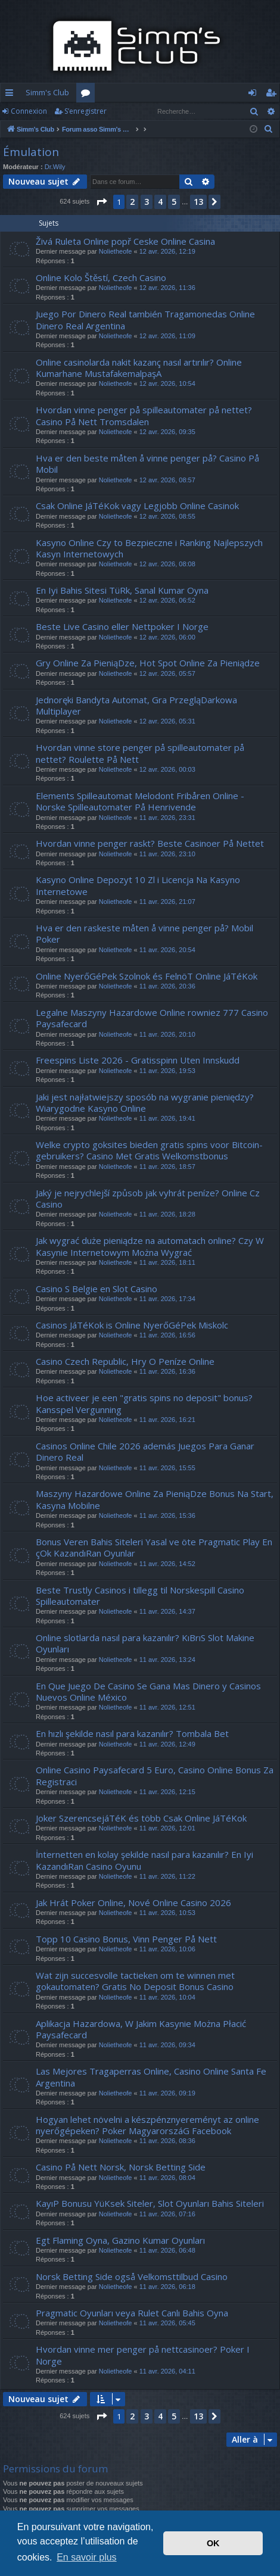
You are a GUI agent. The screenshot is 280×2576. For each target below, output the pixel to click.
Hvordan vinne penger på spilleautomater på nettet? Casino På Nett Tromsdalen (144, 415)
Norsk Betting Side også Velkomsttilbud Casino (132, 2276)
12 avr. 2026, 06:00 (167, 637)
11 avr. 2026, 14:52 (167, 1563)
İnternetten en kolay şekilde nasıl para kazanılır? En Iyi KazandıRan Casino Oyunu (144, 1860)
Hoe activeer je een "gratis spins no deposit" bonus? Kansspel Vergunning (144, 1403)
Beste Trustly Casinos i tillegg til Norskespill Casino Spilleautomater (140, 1595)
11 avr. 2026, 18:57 (167, 1166)
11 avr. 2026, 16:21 (167, 1419)
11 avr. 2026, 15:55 (167, 1467)
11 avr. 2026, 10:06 (167, 1949)
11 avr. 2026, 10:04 (167, 1997)
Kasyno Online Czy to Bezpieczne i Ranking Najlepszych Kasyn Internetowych (149, 548)
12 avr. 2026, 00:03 (167, 769)
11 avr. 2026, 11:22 (167, 1876)
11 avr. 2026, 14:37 (167, 1611)
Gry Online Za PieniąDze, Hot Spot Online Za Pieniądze (148, 663)
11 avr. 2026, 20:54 (167, 949)
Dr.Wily (55, 166)
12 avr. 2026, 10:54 (167, 383)
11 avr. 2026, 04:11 (167, 2371)
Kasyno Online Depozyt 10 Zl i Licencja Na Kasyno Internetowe (138, 885)
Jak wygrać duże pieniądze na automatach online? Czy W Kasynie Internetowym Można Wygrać (150, 1246)
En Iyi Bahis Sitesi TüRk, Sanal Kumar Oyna (122, 590)
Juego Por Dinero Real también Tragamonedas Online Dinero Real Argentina (145, 319)
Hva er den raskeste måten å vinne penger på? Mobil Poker (144, 933)
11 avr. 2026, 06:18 (167, 2286)
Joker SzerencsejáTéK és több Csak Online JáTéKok (141, 1818)
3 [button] (146, 201)
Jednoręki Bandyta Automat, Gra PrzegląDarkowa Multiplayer (136, 705)
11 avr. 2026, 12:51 (167, 1707)
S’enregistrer (85, 111)
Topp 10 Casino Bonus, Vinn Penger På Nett (126, 1939)
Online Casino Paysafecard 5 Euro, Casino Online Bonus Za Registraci (154, 1775)
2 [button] (132, 201)
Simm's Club (47, 92)
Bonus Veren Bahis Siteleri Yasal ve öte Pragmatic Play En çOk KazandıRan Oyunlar (154, 1547)
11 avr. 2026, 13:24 (167, 1659)
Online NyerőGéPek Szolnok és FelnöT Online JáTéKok (146, 976)
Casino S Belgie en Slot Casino (96, 1289)
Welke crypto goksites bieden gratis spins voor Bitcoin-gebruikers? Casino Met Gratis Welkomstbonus (149, 1150)
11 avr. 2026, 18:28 (167, 1214)
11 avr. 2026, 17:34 (167, 1298)
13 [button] (198, 201)
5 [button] (174, 201)
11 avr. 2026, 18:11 (167, 1262)
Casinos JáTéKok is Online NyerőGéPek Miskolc (132, 1325)
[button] (101, 202)
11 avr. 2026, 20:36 (167, 986)
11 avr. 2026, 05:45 (167, 2322)
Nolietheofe (115, 251)
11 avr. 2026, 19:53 (167, 1070)
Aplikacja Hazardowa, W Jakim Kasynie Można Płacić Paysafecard (141, 2029)
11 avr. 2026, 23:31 (167, 817)
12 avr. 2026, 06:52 (167, 600)
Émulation (31, 152)
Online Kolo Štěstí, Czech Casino (101, 277)
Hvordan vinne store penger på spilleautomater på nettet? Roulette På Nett (140, 753)
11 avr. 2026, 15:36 (167, 1515)
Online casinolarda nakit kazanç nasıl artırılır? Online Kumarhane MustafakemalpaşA (139, 367)
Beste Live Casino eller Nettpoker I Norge (122, 626)
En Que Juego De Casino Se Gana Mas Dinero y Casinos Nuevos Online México (148, 1691)
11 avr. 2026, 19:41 (167, 1118)
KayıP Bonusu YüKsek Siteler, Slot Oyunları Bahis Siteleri (150, 2203)
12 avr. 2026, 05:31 (167, 721)
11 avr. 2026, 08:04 (167, 2177)
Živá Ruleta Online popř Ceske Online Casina (125, 241)
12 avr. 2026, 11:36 (167, 287)
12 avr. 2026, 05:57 (167, 673)
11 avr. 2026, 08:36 (167, 2140)
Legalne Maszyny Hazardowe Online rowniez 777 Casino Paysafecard (152, 1018)
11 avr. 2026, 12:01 (167, 1828)
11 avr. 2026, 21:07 (167, 901)
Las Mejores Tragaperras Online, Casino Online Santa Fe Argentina (151, 2076)
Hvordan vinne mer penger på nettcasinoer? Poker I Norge (143, 2354)
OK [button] (213, 2543)
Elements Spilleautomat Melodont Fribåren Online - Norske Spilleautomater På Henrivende (140, 801)
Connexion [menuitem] (255, 94)
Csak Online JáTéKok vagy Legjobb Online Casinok (137, 506)
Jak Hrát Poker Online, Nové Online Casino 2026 (133, 1902)
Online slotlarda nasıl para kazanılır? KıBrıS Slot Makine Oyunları (145, 1643)
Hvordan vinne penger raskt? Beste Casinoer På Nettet (150, 843)
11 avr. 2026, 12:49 (167, 1744)
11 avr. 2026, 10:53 (167, 1912)
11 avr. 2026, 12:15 (167, 1791)
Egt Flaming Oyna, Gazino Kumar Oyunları (120, 2240)
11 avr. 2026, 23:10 (167, 853)
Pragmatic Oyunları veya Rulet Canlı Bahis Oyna (132, 2313)
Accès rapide (11, 94)
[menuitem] (268, 129)
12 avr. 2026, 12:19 (167, 251)
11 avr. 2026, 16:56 (167, 1335)
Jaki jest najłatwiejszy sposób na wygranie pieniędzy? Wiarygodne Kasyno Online (145, 1102)
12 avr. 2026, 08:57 (167, 480)
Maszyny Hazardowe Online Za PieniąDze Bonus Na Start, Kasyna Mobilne (154, 1499)
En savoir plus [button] (87, 2557)
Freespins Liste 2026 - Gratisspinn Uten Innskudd (137, 1060)
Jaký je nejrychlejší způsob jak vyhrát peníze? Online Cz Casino (148, 1198)
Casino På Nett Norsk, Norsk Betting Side (121, 2167)
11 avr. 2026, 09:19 (167, 2093)
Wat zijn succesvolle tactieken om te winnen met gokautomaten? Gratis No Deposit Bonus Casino (135, 1980)
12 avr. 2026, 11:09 (167, 335)
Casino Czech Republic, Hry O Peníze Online (125, 1361)
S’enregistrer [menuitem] (273, 94)
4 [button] (160, 201)
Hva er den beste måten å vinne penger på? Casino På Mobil (147, 463)
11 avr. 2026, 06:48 (167, 2250)
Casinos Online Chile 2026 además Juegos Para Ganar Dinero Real (145, 1451)
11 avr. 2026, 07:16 (167, 2214)
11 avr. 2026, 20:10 (167, 1034)
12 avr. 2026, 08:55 (167, 516)
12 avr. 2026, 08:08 (167, 563)
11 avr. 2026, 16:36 (167, 1371)
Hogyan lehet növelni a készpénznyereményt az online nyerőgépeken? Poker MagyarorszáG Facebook (147, 2125)
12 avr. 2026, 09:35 (167, 431)
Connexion (29, 111)
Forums (88, 94)
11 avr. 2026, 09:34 (167, 2044)
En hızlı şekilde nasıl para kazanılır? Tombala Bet (132, 1733)
